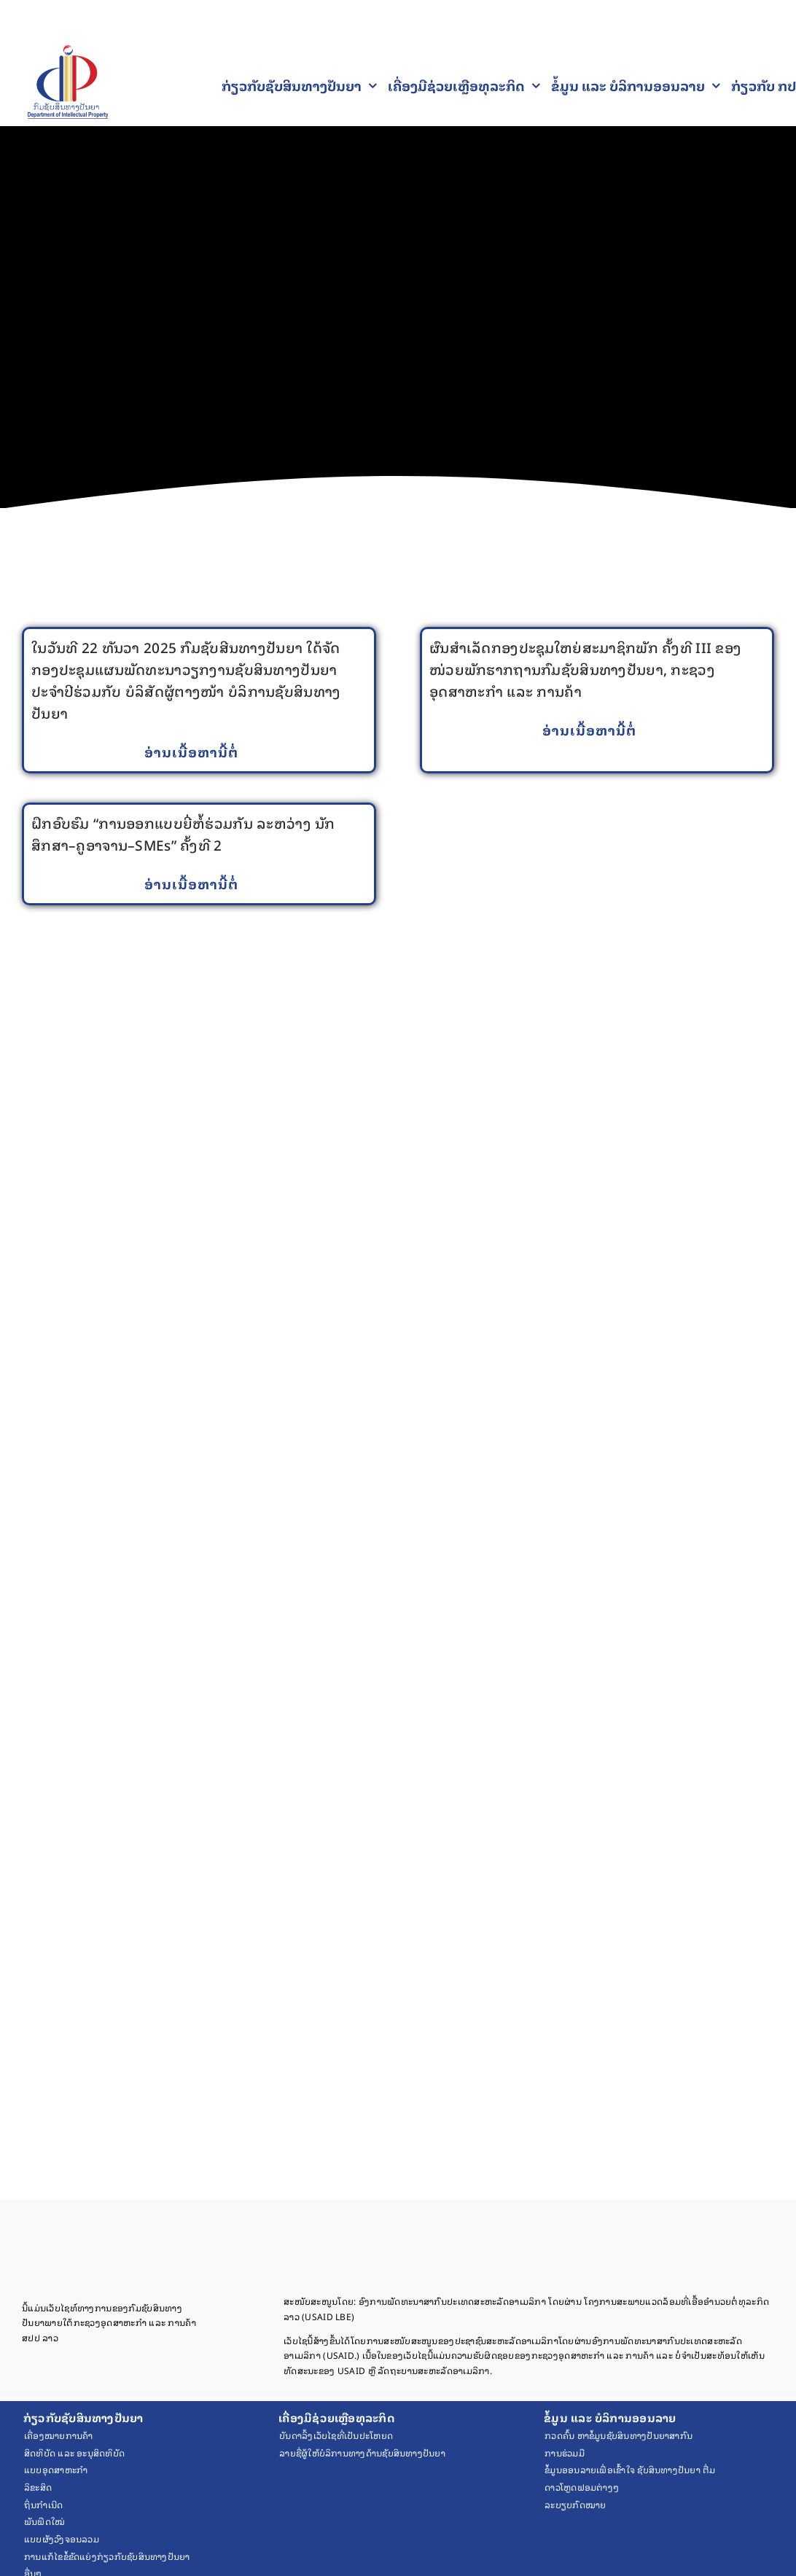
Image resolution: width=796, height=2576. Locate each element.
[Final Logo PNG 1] (68, 52)
